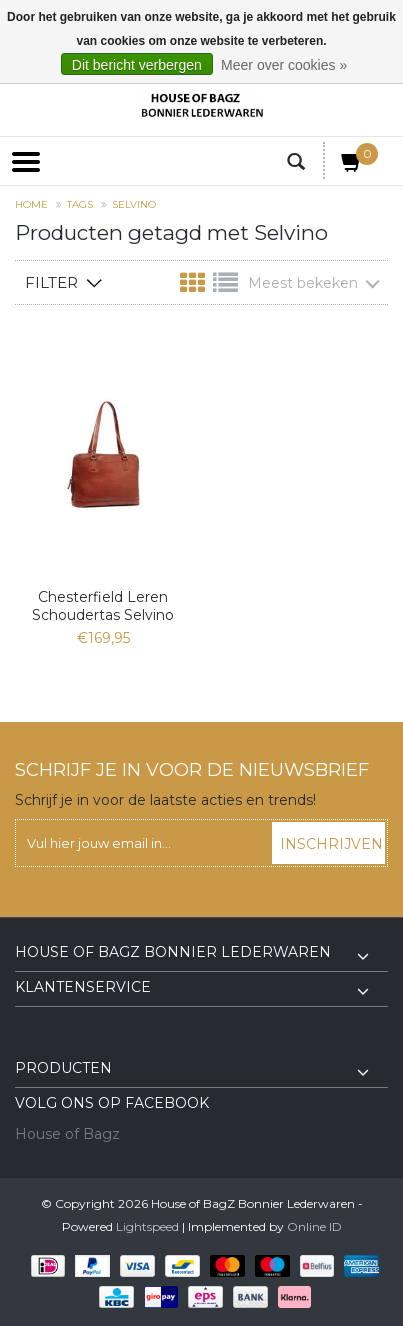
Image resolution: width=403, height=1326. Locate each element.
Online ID (314, 1226)
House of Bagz (67, 1134)
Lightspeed (147, 1226)
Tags (80, 204)
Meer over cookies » (284, 65)
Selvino (134, 204)
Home (31, 204)
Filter (51, 282)
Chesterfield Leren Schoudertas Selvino (103, 606)
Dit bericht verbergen (137, 65)
